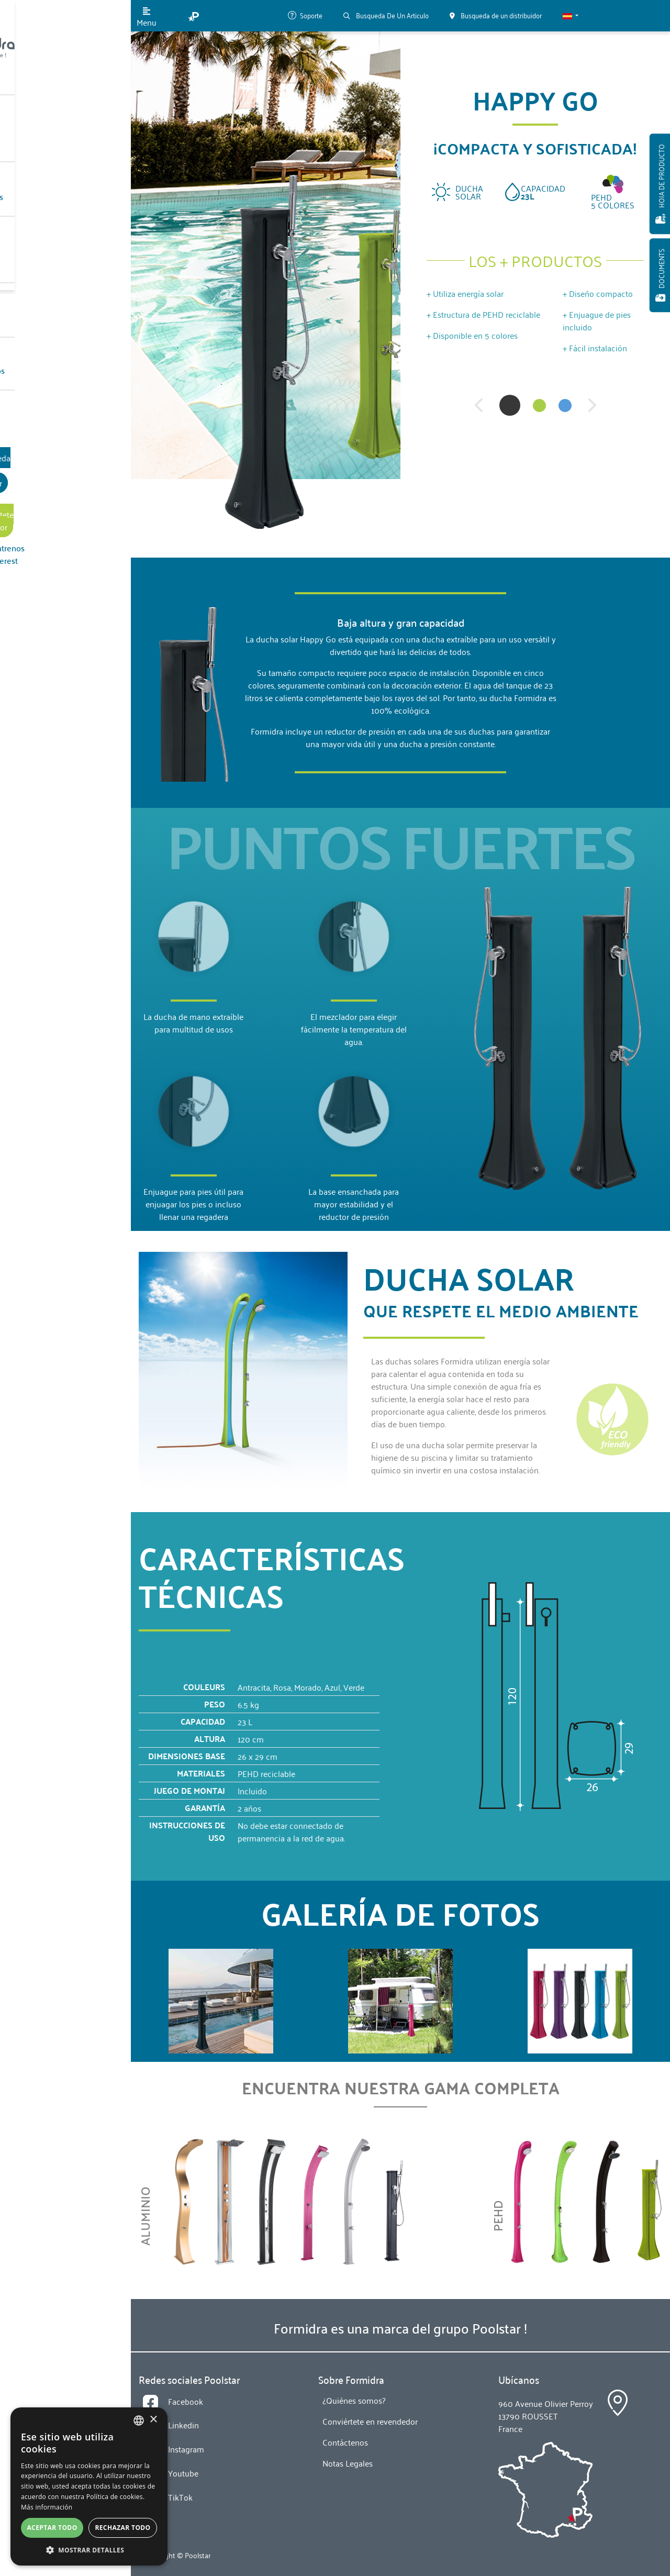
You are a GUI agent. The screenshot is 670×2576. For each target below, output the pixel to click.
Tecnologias (50, 168)
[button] (570, 16)
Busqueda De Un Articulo (386, 14)
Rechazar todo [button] (122, 2527)
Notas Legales (347, 2463)
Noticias (43, 251)
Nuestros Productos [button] (63, 126)
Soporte (305, 14)
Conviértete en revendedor (65, 412)
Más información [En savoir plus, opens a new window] (46, 2507)
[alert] (89, 2486)
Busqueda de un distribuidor (65, 380)
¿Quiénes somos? (59, 210)
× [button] (153, 2420)
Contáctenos (50, 292)
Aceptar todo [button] (52, 2527)
